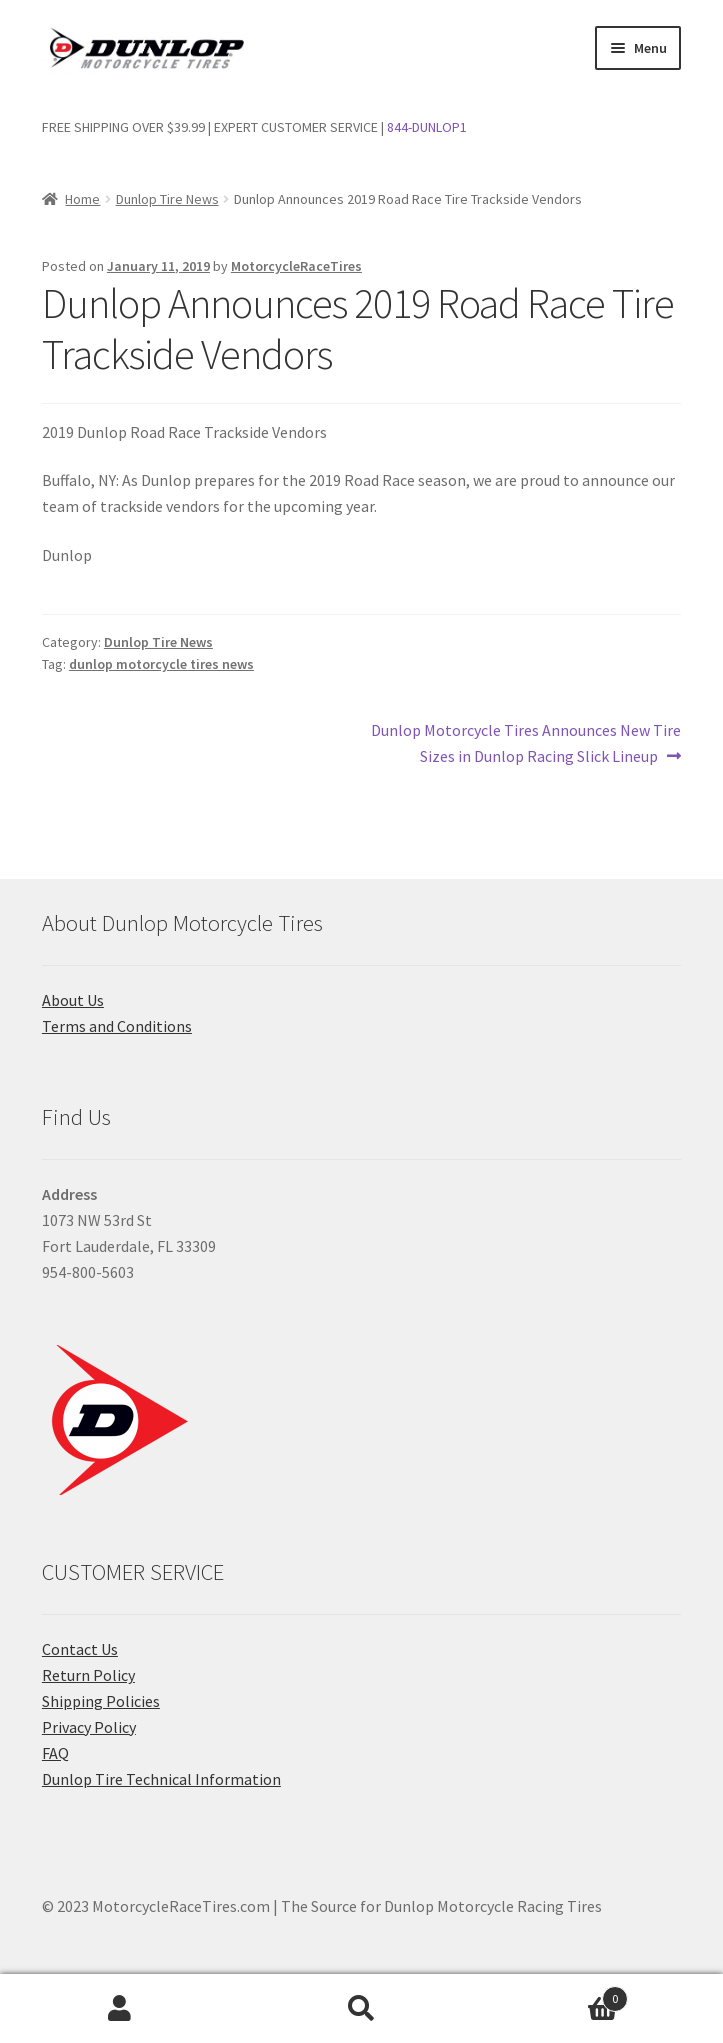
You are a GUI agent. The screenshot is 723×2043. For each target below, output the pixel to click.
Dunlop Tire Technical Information (161, 1779)
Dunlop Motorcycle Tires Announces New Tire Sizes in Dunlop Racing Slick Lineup (525, 742)
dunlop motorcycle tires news (161, 664)
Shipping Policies (101, 1701)
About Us (73, 1000)
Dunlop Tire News (167, 199)
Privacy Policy (89, 1727)
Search (361, 2009)
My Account (120, 2009)
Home (82, 199)
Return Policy (88, 1675)
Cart (555, 1994)
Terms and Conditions (117, 1026)
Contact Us (80, 1649)
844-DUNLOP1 (427, 127)
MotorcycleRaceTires (296, 266)
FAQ (55, 1753)
